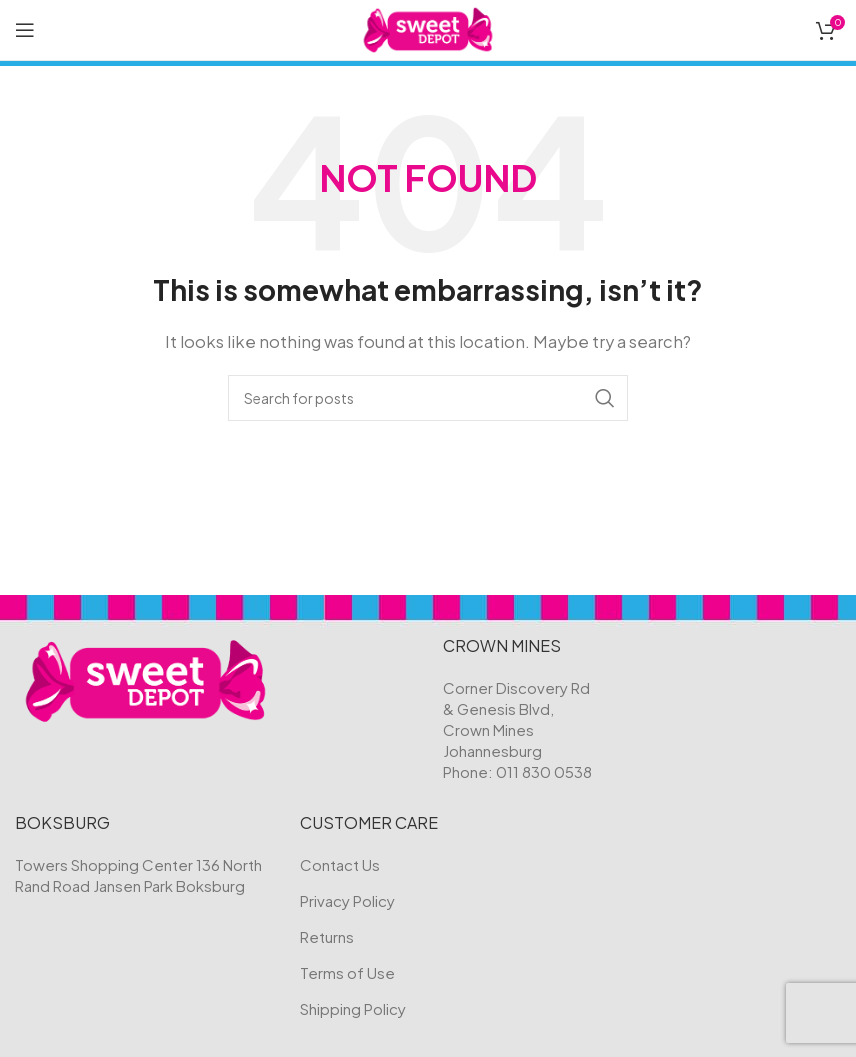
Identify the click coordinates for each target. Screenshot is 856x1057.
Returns (327, 936)
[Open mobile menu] (25, 30)
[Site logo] (428, 27)
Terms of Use (347, 972)
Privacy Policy (347, 900)
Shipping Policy (353, 1008)
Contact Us (340, 864)
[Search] (428, 398)
